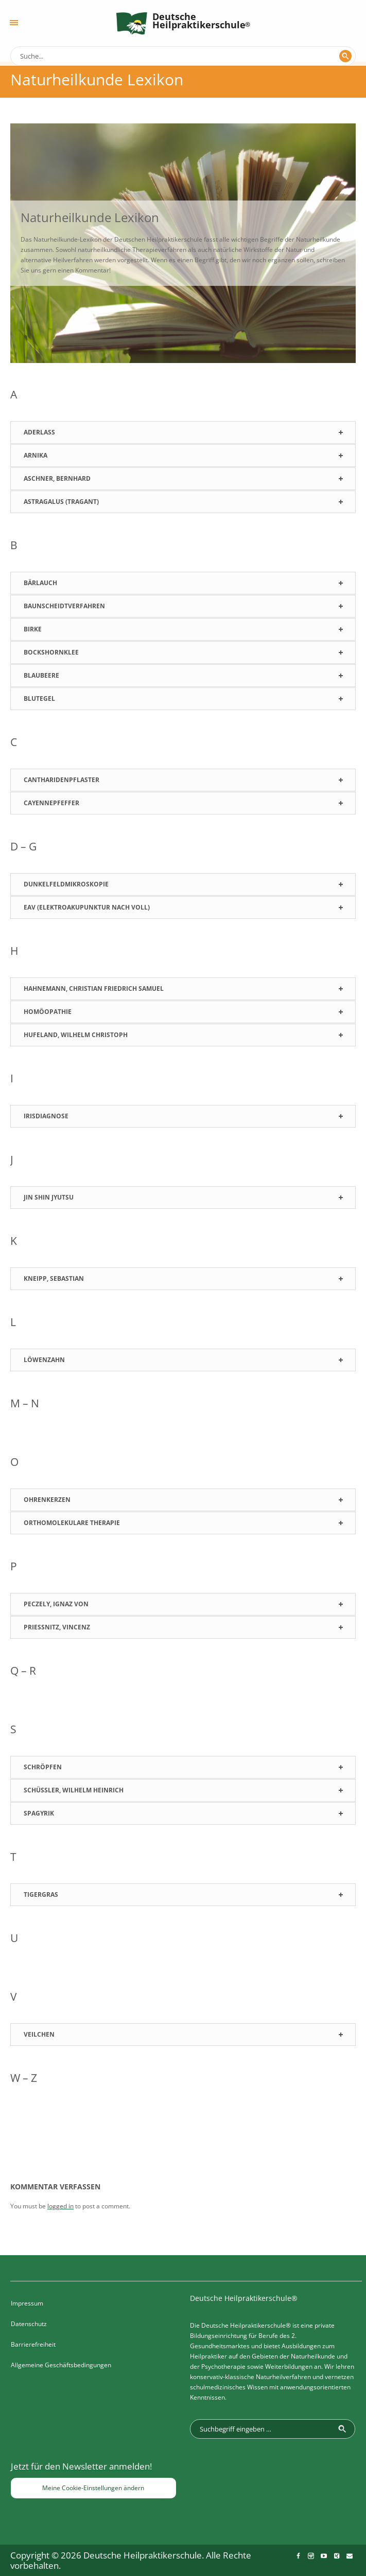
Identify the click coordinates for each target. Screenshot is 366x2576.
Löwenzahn (44, 1359)
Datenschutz (29, 2323)
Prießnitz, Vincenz (57, 1627)
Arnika (35, 455)
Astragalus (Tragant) (61, 501)
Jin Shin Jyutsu (49, 1197)
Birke (33, 629)
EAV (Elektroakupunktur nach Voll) (87, 907)
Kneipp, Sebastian (54, 1278)
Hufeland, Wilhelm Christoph (76, 1034)
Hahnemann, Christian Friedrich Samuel (94, 988)
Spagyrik (39, 1813)
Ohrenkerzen (47, 1499)
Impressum (27, 2303)
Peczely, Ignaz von (56, 1604)
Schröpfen (43, 1767)
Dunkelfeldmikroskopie (66, 884)
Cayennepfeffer (51, 803)
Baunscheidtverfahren (64, 606)
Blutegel (39, 698)
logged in (60, 2206)
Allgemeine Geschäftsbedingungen (61, 2365)
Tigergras (41, 1894)
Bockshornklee (51, 652)
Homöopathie (48, 1011)
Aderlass (39, 432)
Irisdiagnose (46, 1116)
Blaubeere (41, 675)
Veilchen (39, 2034)
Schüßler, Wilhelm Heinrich (74, 1790)
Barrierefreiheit (33, 2344)
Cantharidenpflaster (61, 779)
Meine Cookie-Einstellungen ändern (93, 2487)
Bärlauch (40, 582)
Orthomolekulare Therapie (72, 1522)
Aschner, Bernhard (57, 478)
